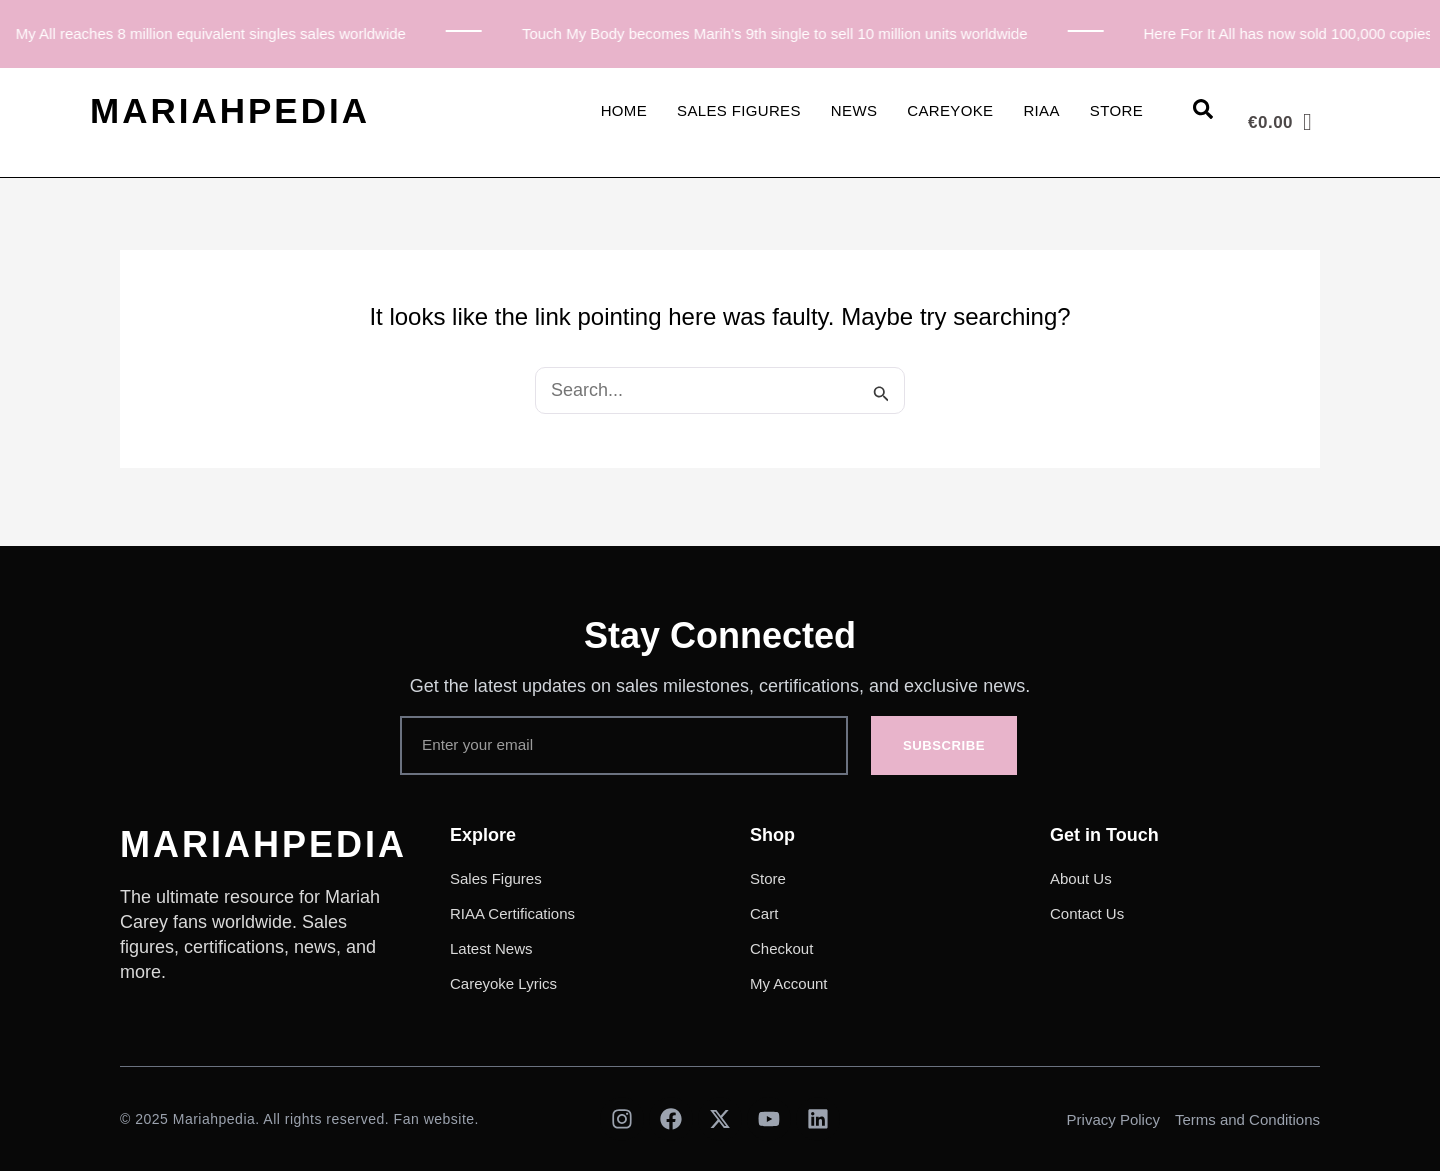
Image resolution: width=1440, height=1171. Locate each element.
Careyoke (950, 110)
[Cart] (1280, 122)
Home (624, 110)
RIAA (1041, 110)
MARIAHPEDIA (230, 110)
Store (1116, 110)
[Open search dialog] (1203, 113)
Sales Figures (739, 110)
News (854, 110)
